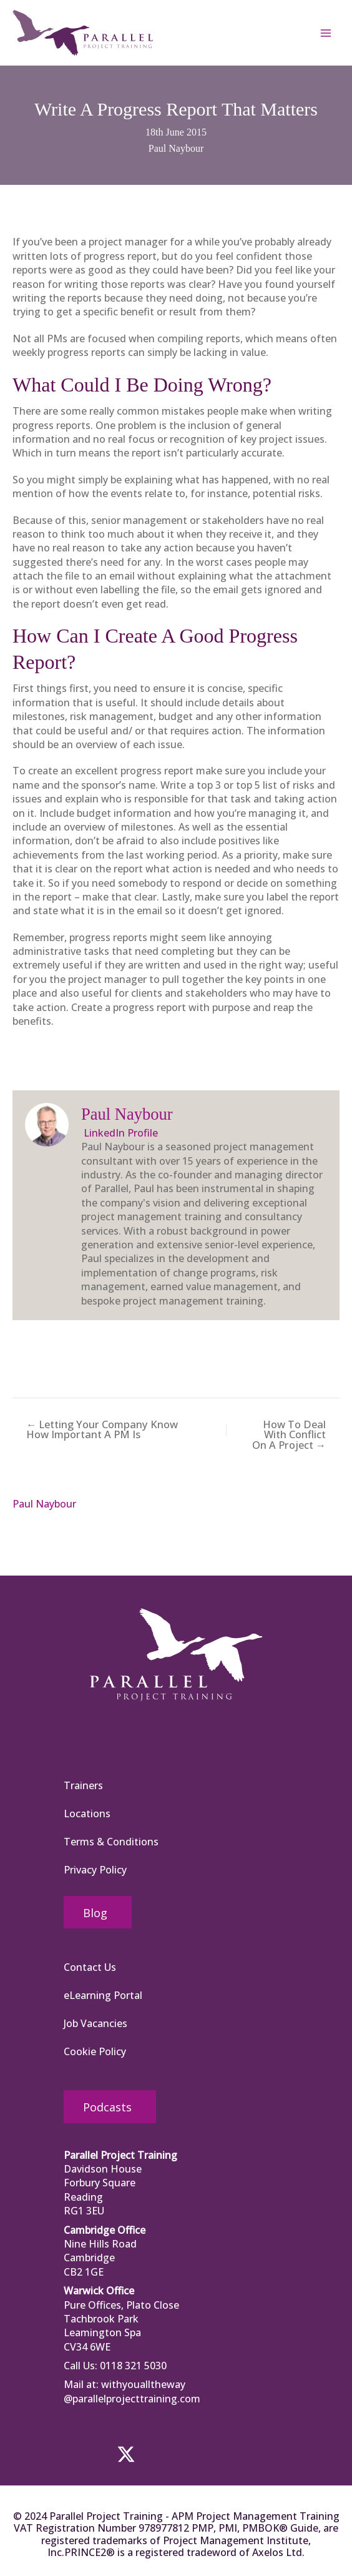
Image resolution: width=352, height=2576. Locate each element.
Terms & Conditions (111, 1841)
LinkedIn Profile (119, 1138)
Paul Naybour (176, 154)
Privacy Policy (95, 1870)
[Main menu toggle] (326, 35)
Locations (87, 1813)
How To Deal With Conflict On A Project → (295, 1444)
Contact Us (90, 1968)
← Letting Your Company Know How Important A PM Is (100, 1434)
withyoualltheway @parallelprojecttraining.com (132, 2392)
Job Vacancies (95, 2024)
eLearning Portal (103, 1996)
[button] (82, 2454)
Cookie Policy (95, 2052)
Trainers (83, 1785)
